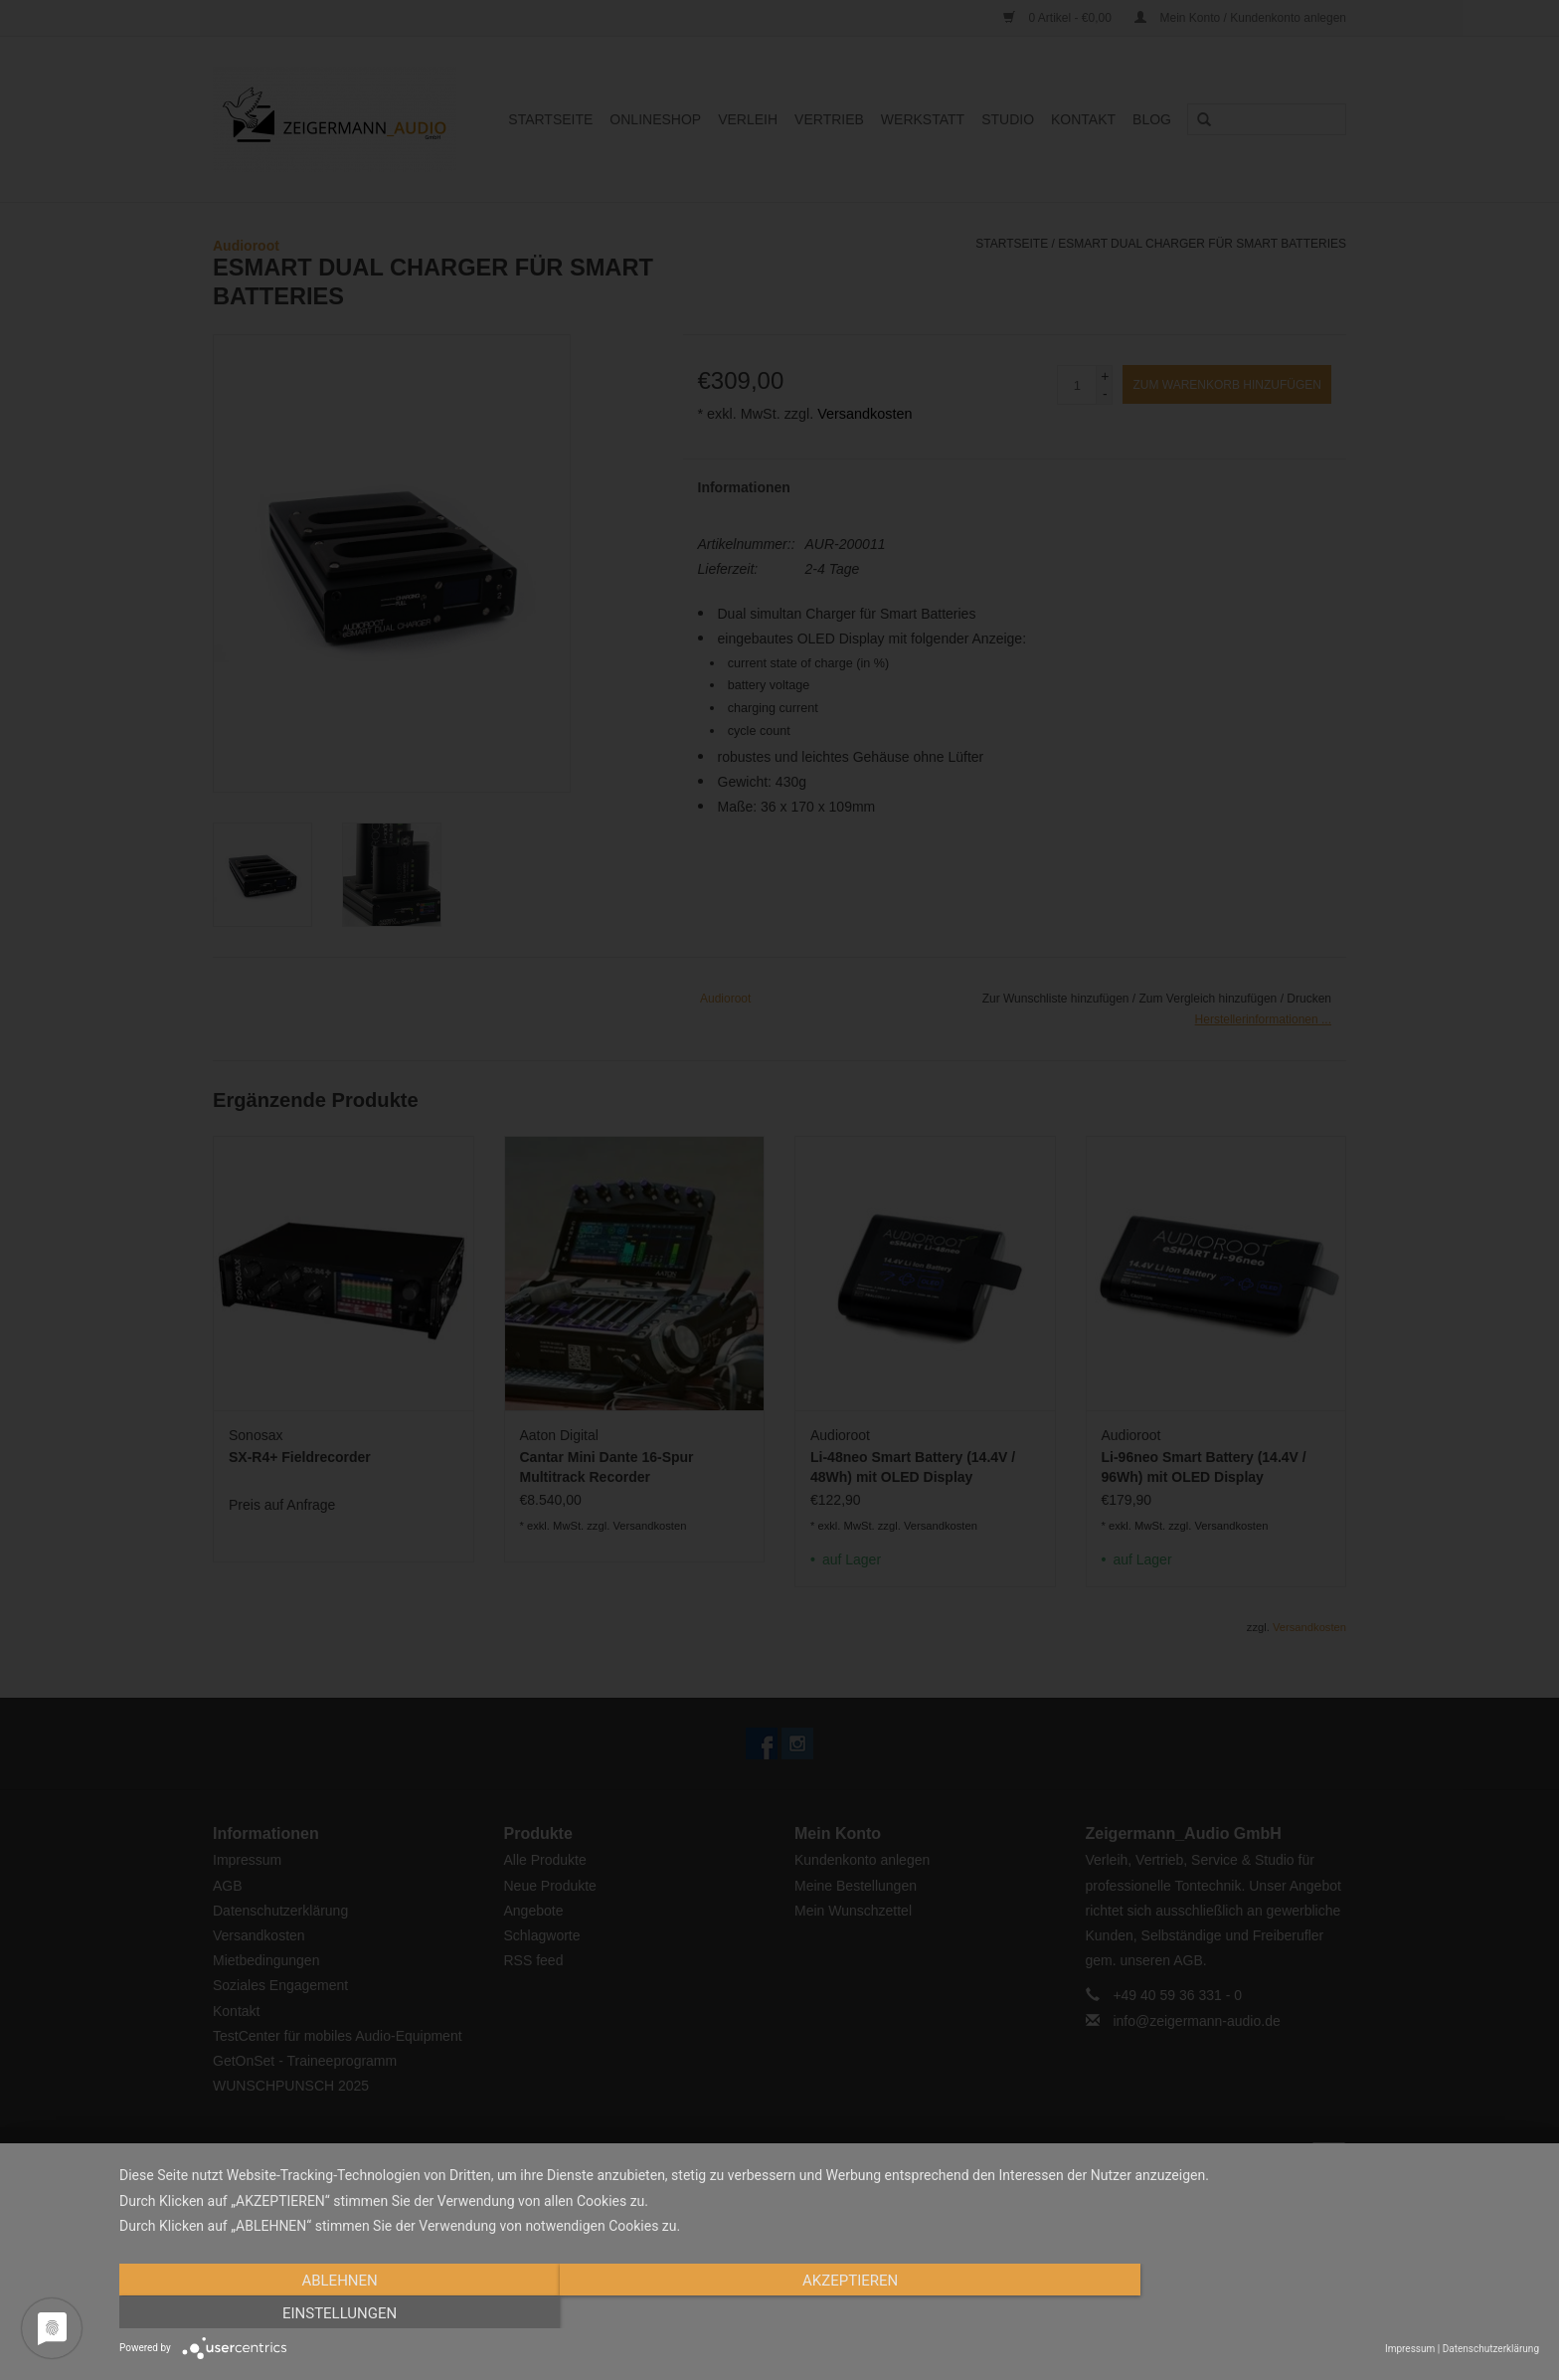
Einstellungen (1326, 2313)
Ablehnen (332, 2313)
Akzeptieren (829, 2313)
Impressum (1410, 2348)
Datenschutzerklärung (1491, 2348)
